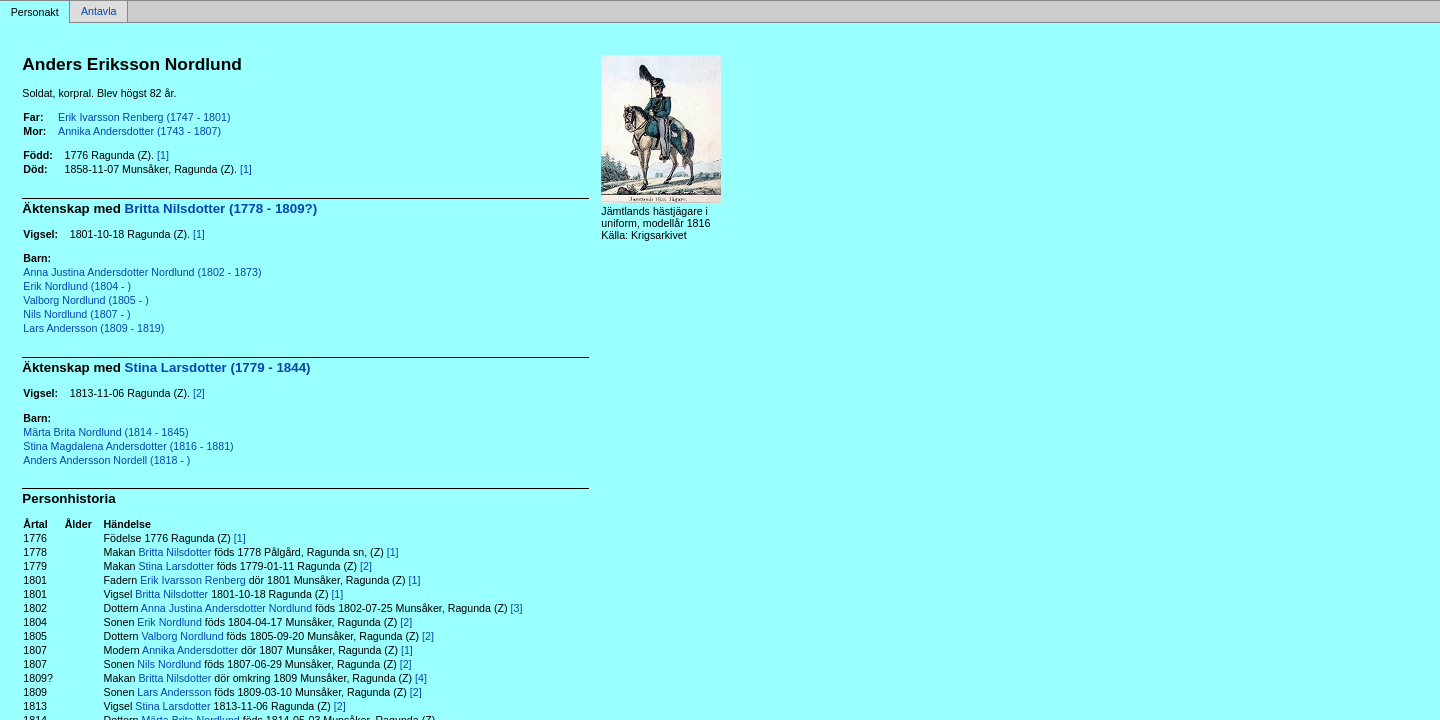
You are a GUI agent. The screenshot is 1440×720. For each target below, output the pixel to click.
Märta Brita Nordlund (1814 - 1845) (105, 432)
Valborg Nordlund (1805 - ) (85, 300)
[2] (199, 393)
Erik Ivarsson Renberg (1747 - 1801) (144, 117)
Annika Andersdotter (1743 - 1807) (139, 131)
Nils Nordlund (169, 664)
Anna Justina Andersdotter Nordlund (226, 608)
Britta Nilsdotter (174, 552)
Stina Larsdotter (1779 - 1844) (218, 367)
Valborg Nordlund (182, 636)
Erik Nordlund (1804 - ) (77, 286)
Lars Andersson (174, 692)
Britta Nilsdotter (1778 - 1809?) (221, 208)
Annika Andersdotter (190, 650)
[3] (517, 608)
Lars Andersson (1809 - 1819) (93, 328)
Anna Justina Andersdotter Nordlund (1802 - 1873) (142, 272)
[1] (163, 155)
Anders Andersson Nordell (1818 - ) (106, 460)
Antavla (99, 12)
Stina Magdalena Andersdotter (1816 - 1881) (128, 446)
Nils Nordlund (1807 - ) (76, 314)
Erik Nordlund (169, 622)
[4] (421, 678)
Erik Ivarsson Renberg (192, 580)
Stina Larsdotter (175, 566)
